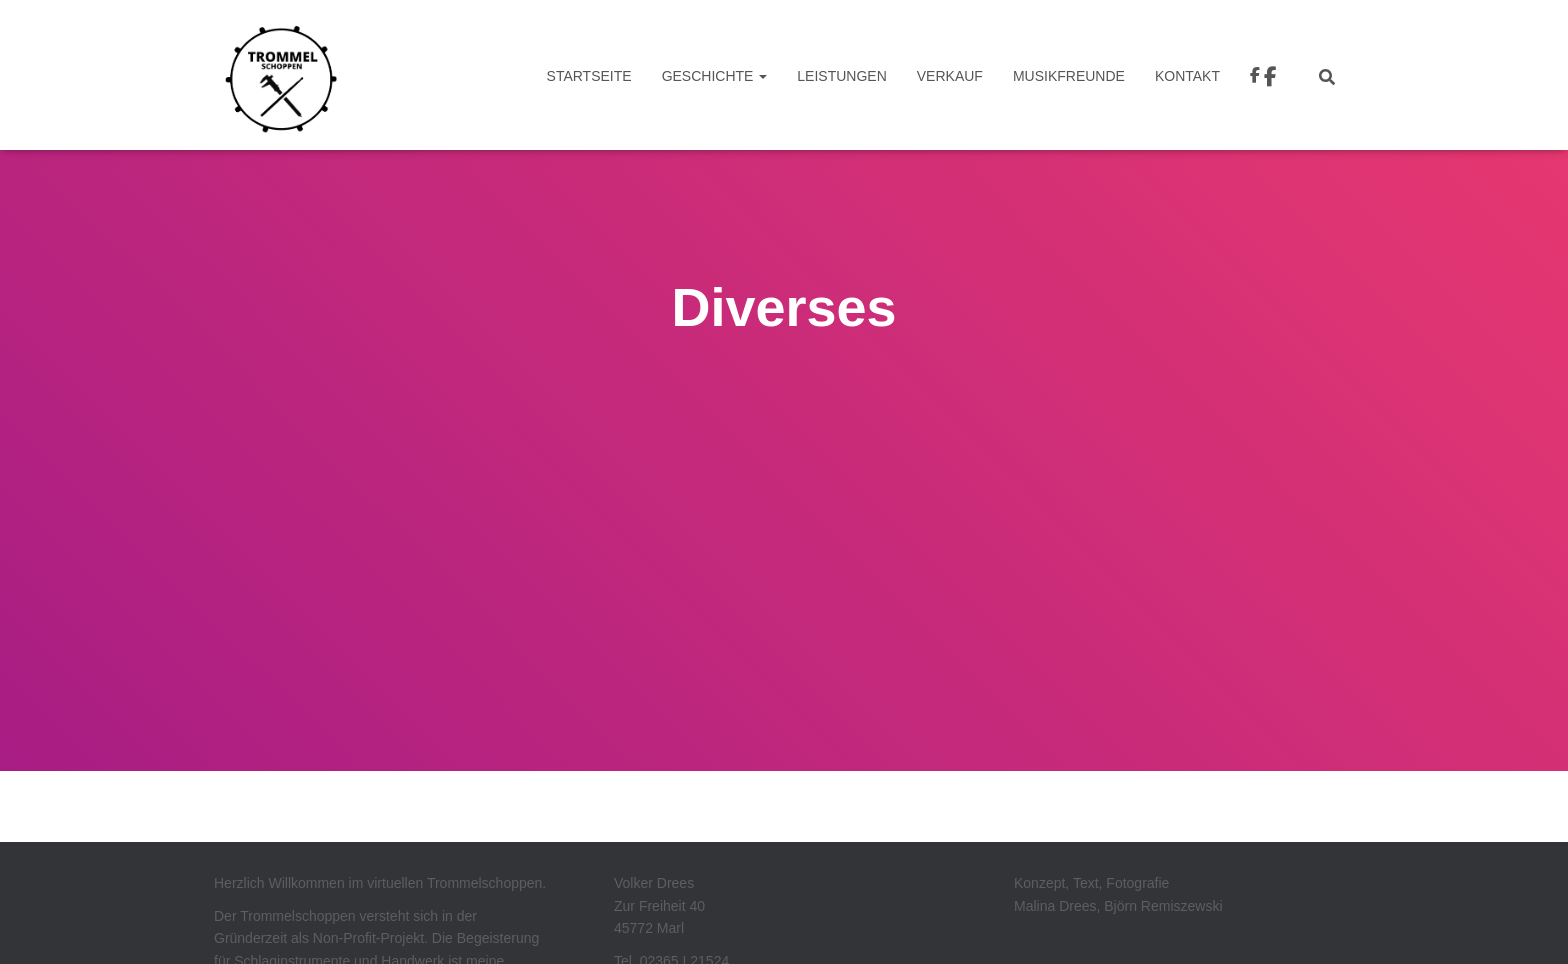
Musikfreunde (1069, 76)
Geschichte (715, 76)
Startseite (589, 76)
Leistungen (841, 76)
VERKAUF (950, 76)
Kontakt (1187, 76)
